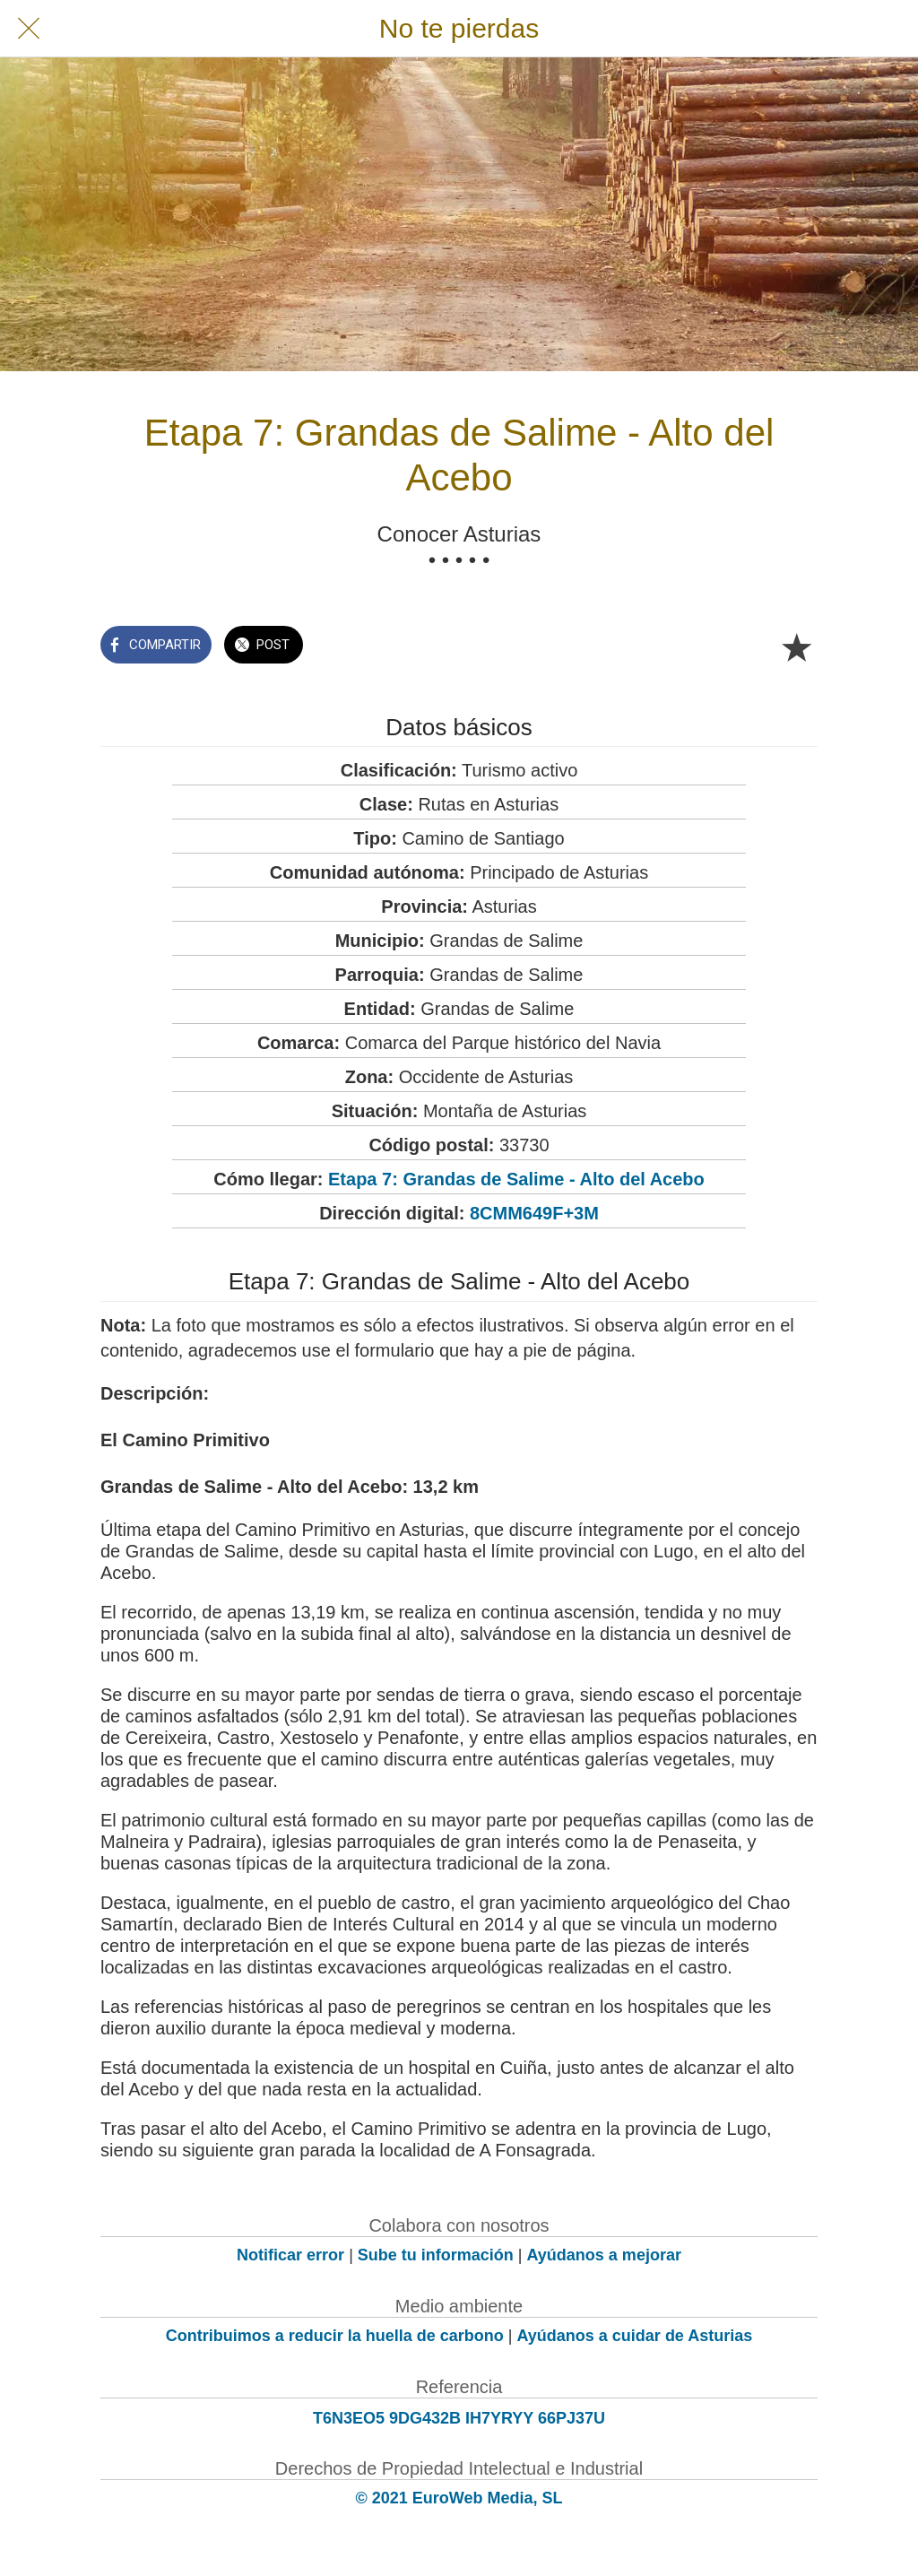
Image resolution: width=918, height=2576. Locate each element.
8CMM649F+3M (534, 1213)
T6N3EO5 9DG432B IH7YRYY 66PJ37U (459, 2418)
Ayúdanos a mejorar (604, 2255)
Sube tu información (436, 2255)
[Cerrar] (28, 28)
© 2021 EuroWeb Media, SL (459, 2498)
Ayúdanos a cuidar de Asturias (635, 2336)
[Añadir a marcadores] (796, 646)
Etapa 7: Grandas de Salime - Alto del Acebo (516, 1179)
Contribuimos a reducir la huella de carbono (335, 2336)
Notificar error (290, 2255)
